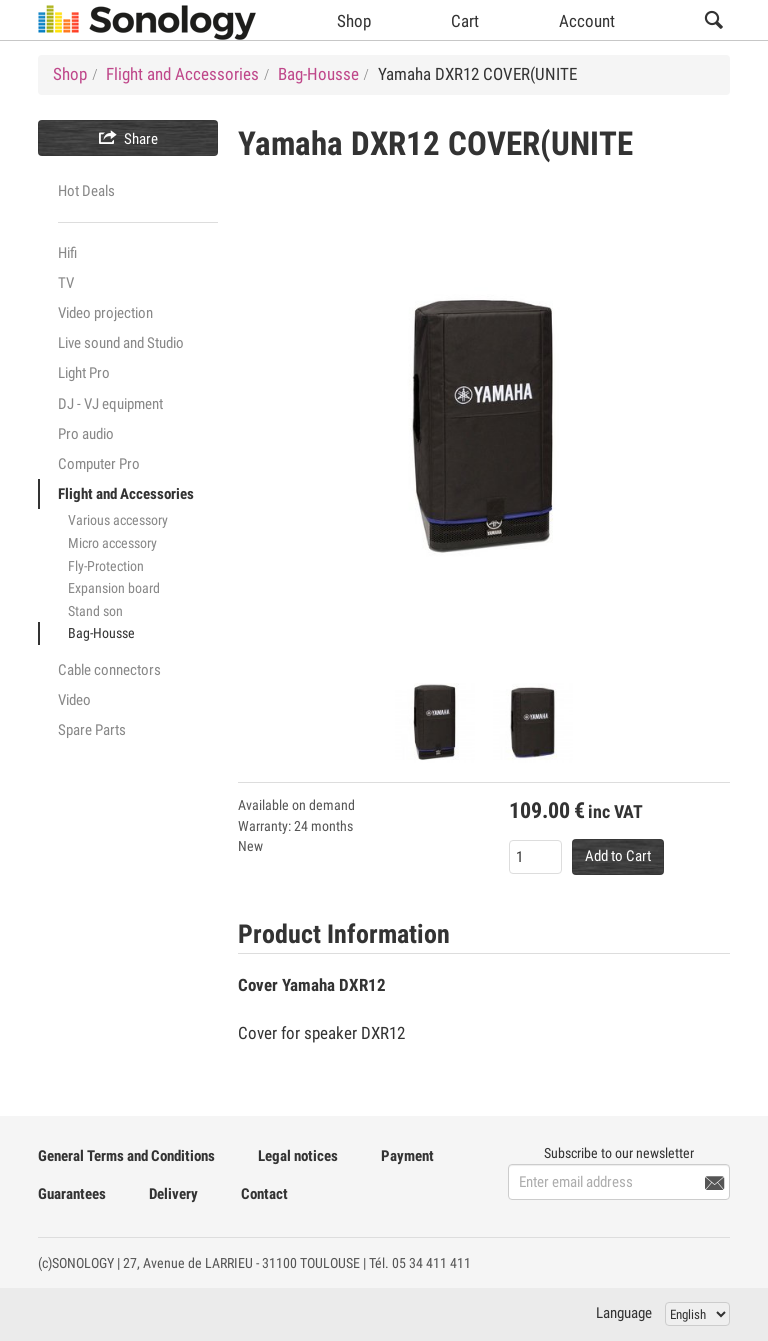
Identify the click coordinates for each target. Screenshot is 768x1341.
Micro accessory (112, 543)
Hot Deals (86, 191)
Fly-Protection (106, 566)
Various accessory (118, 520)
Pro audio (86, 434)
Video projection (105, 313)
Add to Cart (618, 856)
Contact (264, 1194)
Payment (407, 1156)
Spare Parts (92, 730)
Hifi (67, 253)
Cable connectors (109, 670)
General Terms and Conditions (126, 1156)
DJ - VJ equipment (110, 404)
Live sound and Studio (121, 343)
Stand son (95, 611)
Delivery (173, 1194)
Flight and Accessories (126, 494)
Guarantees (72, 1194)
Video (74, 700)
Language (624, 1313)
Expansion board (114, 588)
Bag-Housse (101, 633)
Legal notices (298, 1156)
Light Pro (84, 373)
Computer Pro (99, 464)
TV (66, 283)
